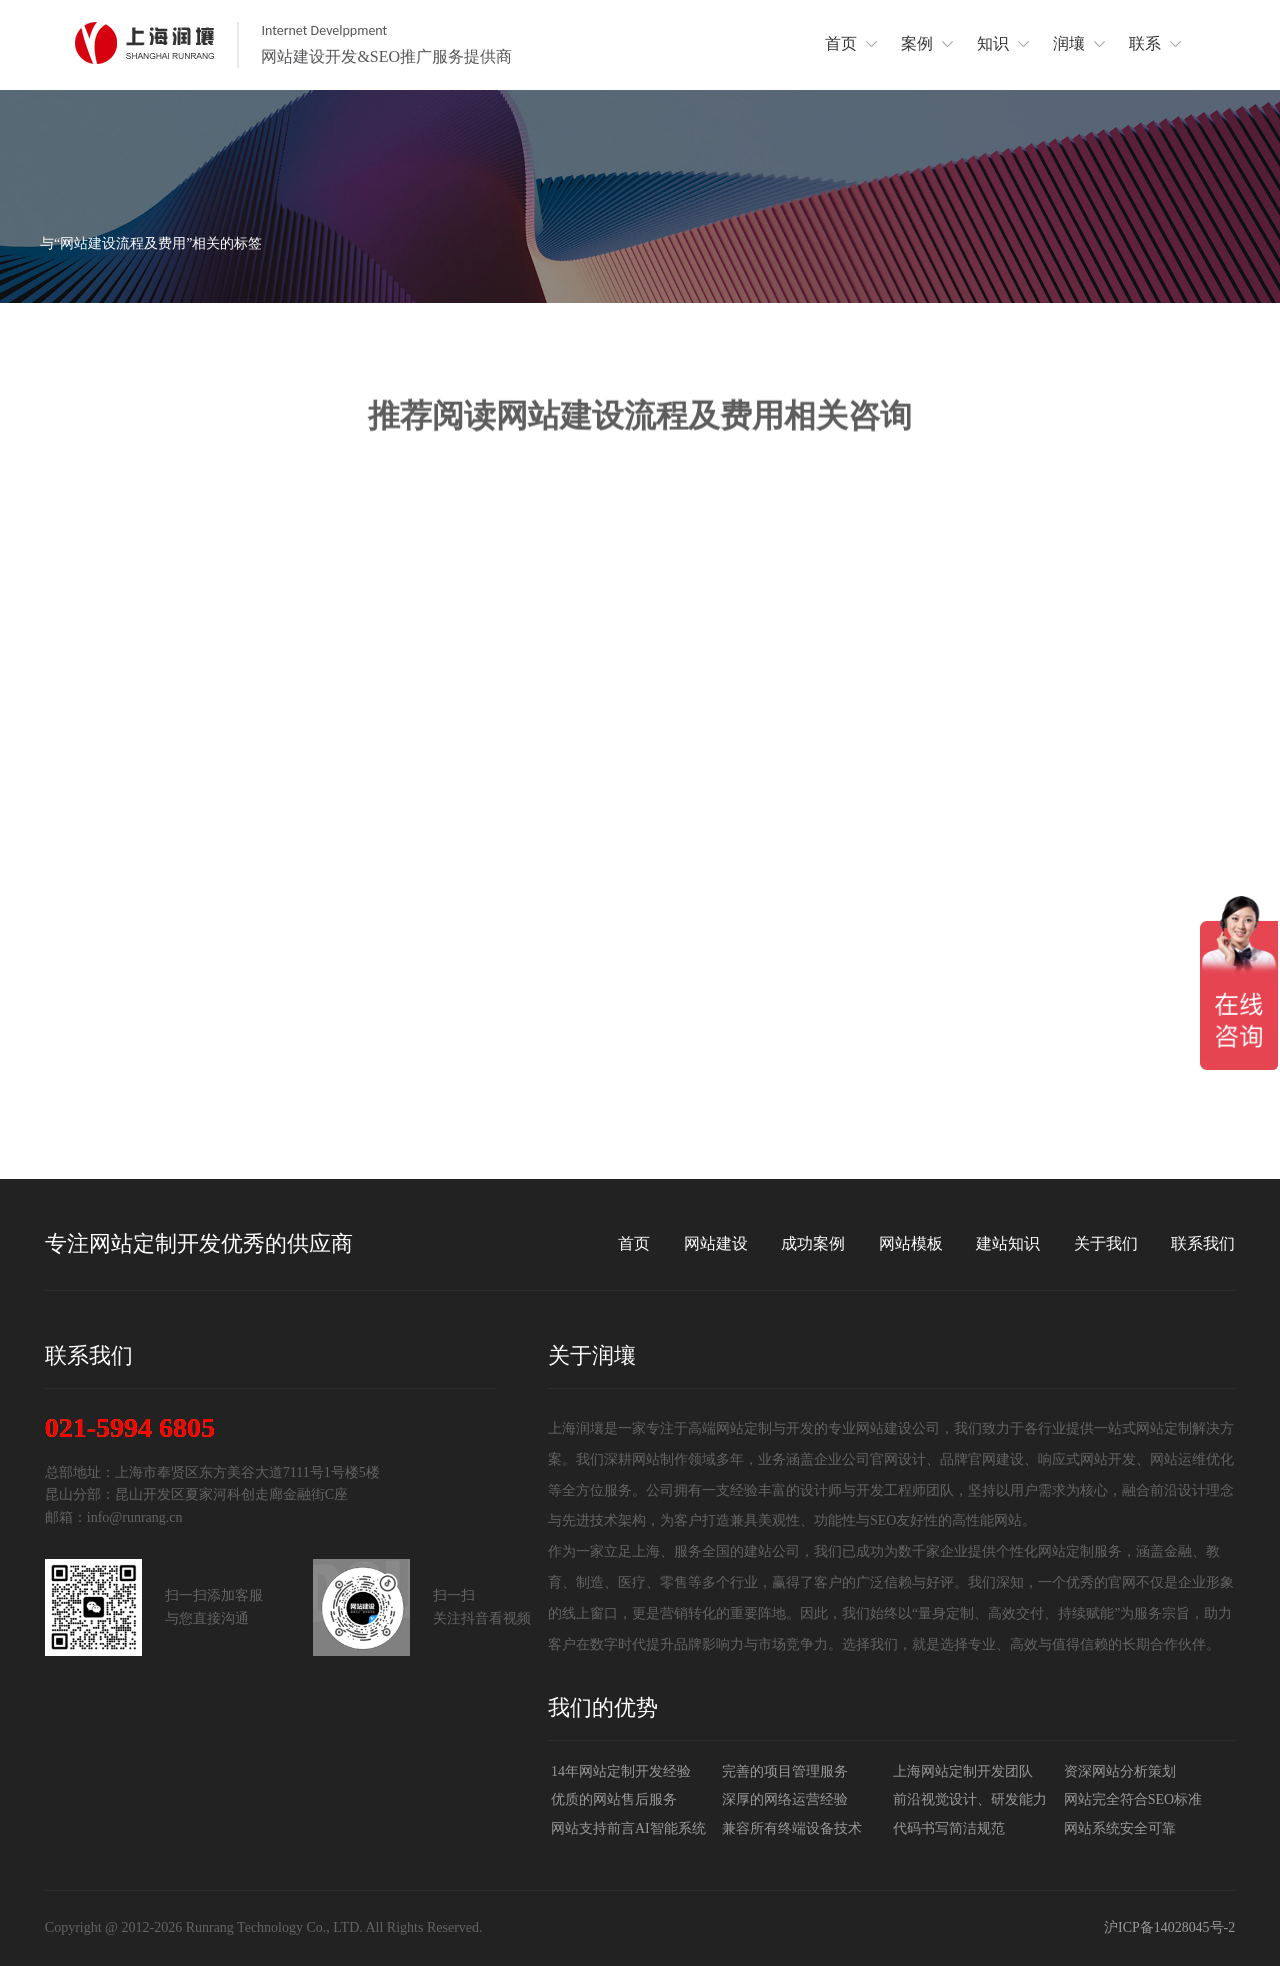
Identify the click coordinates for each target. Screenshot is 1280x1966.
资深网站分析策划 (1120, 1771)
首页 (634, 1243)
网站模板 (911, 1243)
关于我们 (1106, 1243)
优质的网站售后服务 (614, 1799)
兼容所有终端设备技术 (792, 1828)
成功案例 (813, 1243)
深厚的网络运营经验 (785, 1799)
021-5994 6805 (130, 1428)
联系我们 (1203, 1243)
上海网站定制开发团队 (963, 1771)
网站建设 (716, 1243)
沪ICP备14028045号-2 (1169, 1927)
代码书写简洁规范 (949, 1828)
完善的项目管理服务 (785, 1771)
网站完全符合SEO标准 (1133, 1799)
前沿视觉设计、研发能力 (970, 1799)
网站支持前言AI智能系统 (628, 1828)
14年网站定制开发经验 (621, 1771)
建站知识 (1008, 1243)
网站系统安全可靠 (1120, 1828)
